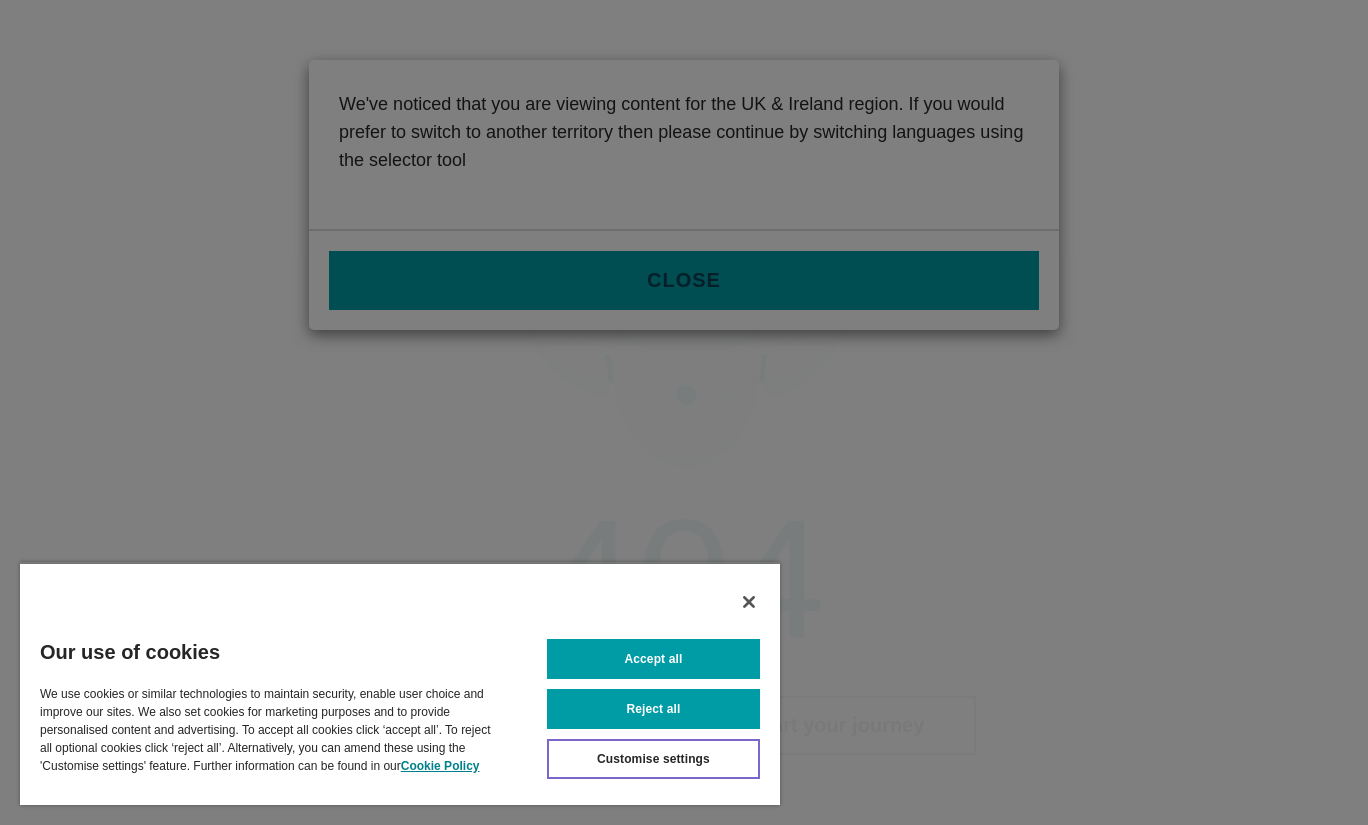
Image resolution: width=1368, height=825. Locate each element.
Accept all (654, 659)
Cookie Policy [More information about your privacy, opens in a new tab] (440, 766)
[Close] (749, 602)
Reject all (654, 709)
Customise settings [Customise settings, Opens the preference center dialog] (653, 759)
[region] (400, 683)
